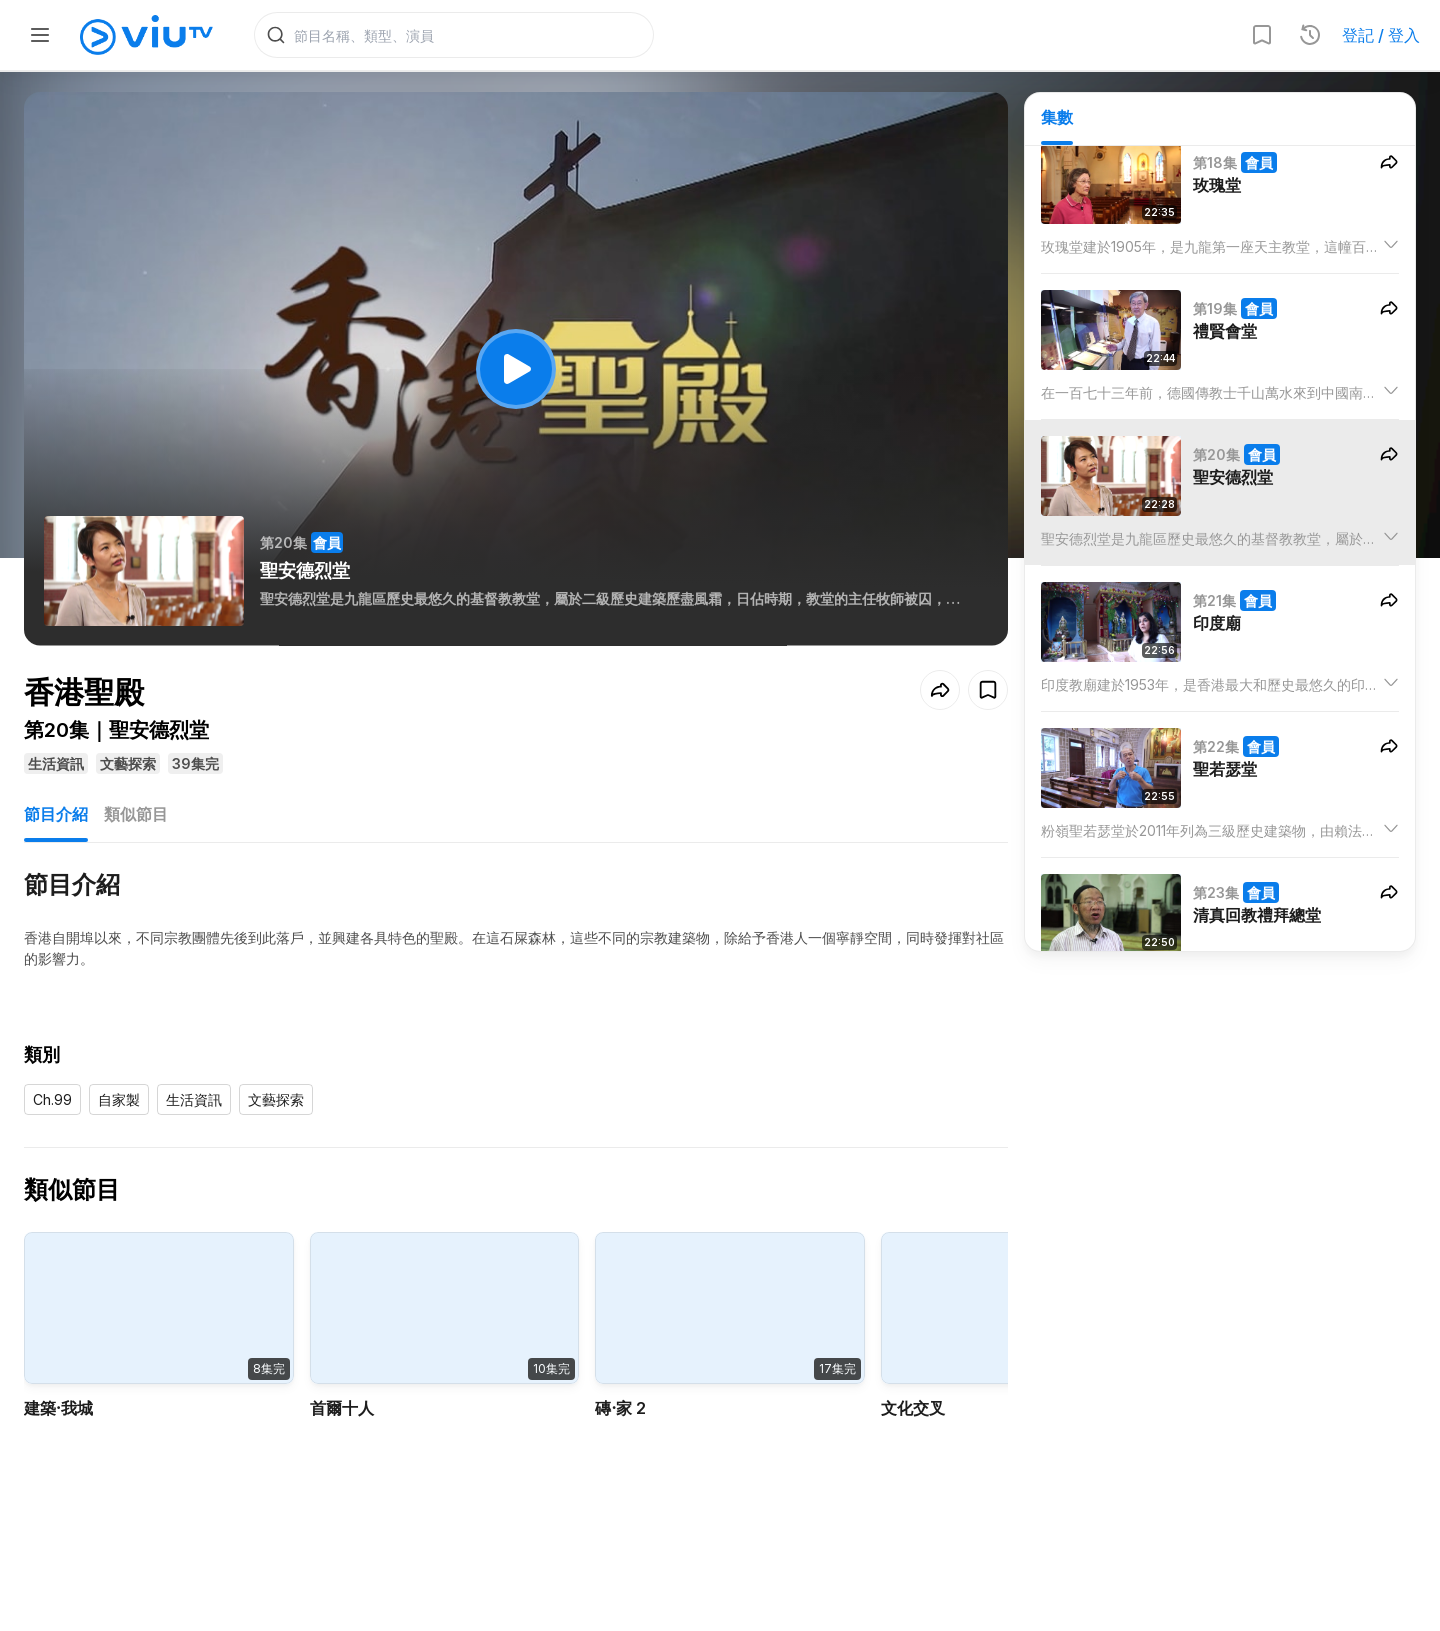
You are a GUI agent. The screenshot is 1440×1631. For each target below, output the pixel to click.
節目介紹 (56, 818)
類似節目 (136, 818)
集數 (1057, 121)
